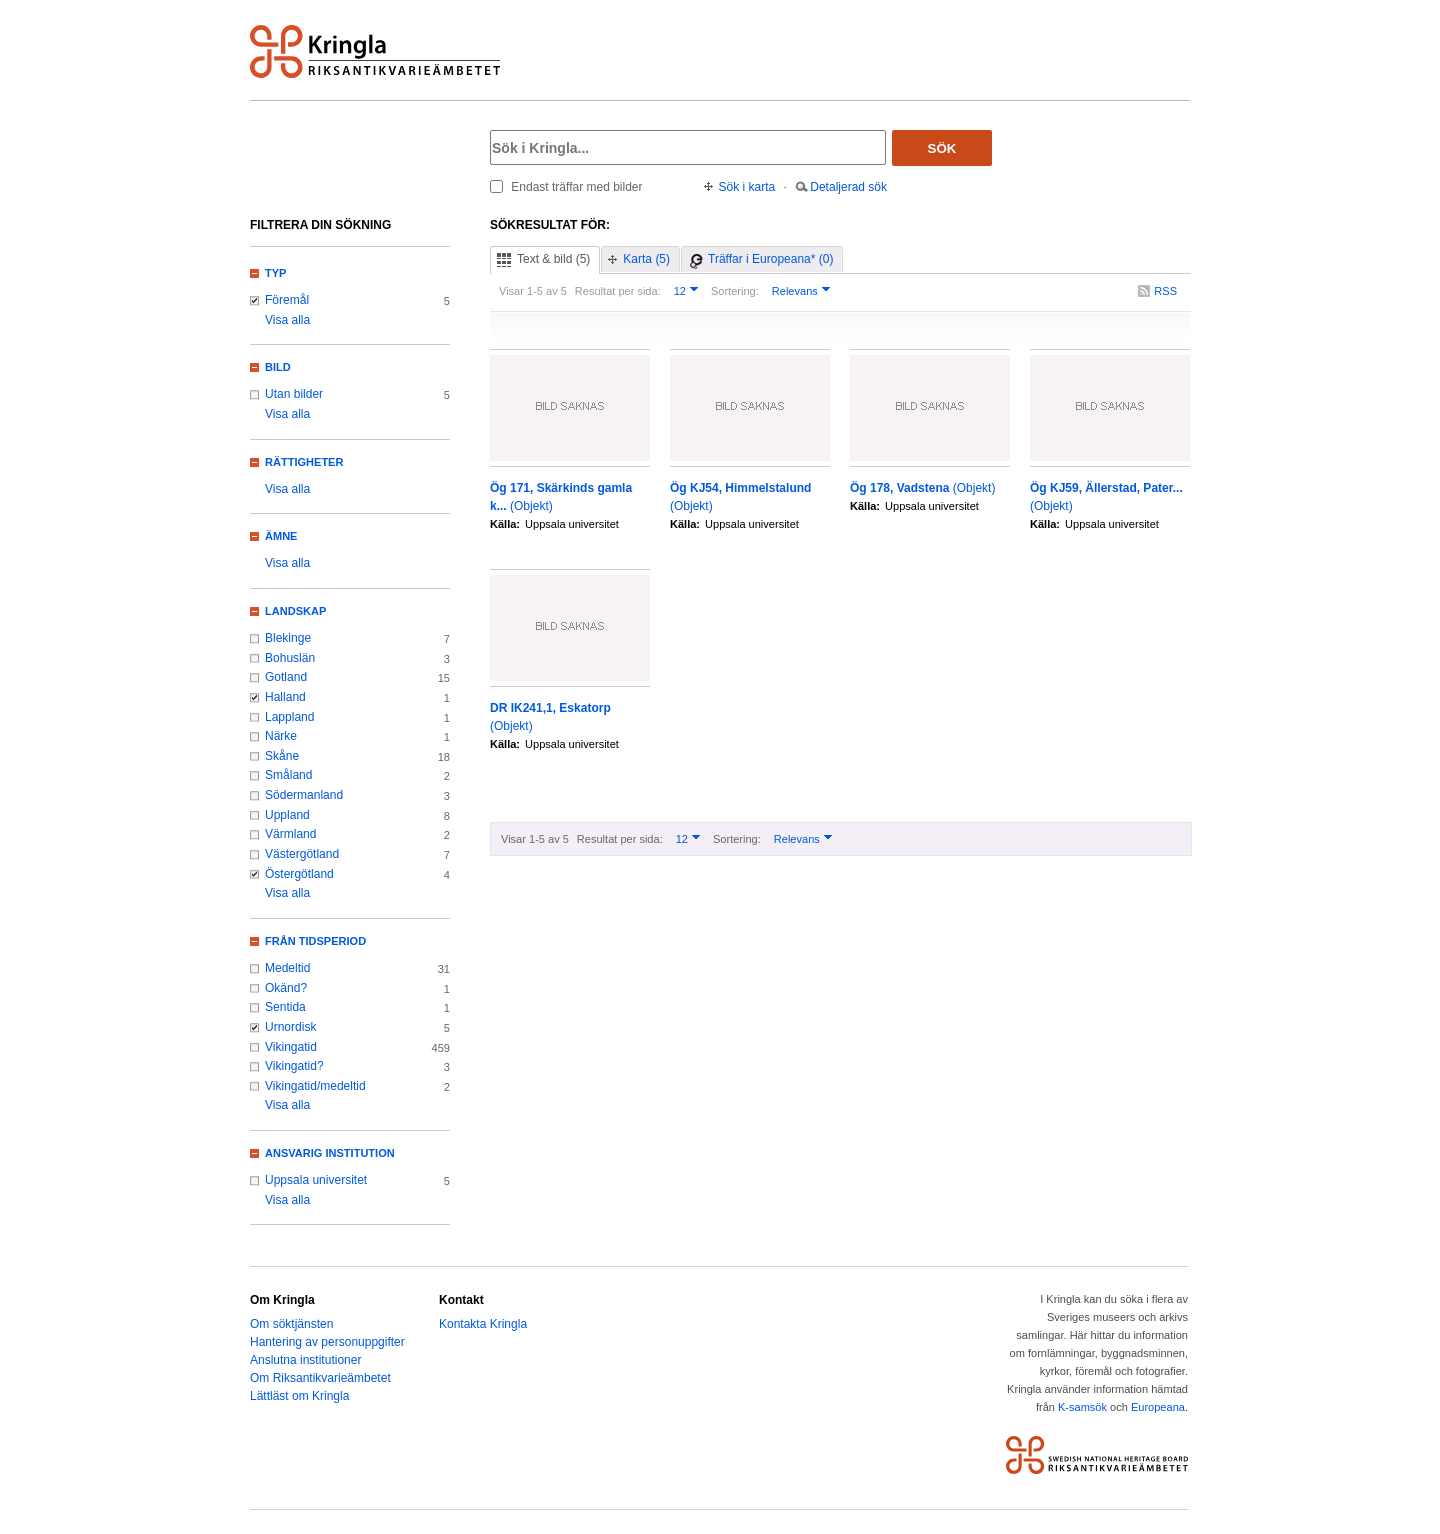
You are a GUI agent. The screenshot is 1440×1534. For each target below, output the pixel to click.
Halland (285, 697)
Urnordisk (290, 1027)
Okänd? (286, 988)
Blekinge (288, 638)
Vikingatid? (294, 1066)
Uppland (287, 815)
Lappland (289, 717)
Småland (288, 775)
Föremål (287, 300)
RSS (1165, 291)
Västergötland (302, 854)
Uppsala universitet (316, 1180)
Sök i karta (747, 187)
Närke (281, 736)
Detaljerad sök (848, 187)
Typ (275, 273)
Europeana (1158, 1407)
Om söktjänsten (291, 1324)
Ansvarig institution (330, 1153)
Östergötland (299, 874)
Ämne (281, 536)
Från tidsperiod (315, 941)
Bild (278, 367)
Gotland (286, 677)
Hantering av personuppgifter (327, 1342)
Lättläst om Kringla (299, 1396)
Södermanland (304, 795)
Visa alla (287, 320)
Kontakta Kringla (483, 1324)
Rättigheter (304, 462)
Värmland (290, 834)
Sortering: (735, 291)
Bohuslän (290, 658)
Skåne (282, 756)
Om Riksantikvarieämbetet (320, 1378)
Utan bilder (294, 394)
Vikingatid (291, 1047)
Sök (942, 148)
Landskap (295, 611)
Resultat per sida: (618, 291)
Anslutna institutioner (305, 1360)
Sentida (285, 1007)
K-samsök (1082, 1407)
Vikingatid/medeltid (315, 1086)
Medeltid (287, 968)
